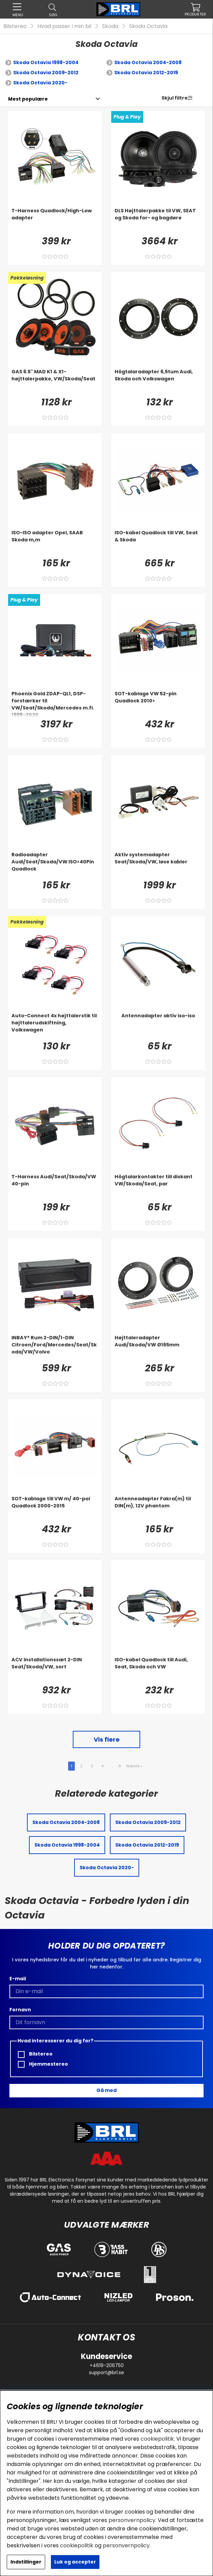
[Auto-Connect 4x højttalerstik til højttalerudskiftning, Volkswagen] (55, 1025)
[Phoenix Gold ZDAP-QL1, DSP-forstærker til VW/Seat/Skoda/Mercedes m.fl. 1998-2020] (55, 703)
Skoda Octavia (148, 26)
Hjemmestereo (43, 2064)
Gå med (106, 2090)
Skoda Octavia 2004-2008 (148, 62)
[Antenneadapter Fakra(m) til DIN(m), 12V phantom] (158, 1508)
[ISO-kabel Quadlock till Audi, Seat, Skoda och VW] (158, 1669)
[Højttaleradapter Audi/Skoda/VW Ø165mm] (158, 1347)
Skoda (110, 26)
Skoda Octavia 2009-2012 (46, 72)
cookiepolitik (157, 2439)
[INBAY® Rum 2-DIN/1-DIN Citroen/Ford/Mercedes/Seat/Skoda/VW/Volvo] (55, 1347)
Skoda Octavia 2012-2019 (146, 72)
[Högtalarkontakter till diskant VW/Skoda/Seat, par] (158, 1186)
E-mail (17, 1978)
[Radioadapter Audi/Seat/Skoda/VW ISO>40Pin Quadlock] (55, 864)
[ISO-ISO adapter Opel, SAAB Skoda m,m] (55, 542)
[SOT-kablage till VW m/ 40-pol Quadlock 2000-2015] (55, 1508)
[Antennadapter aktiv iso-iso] (158, 1025)
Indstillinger (25, 2561)
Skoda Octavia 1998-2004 (46, 62)
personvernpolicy (132, 2520)
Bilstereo (15, 26)
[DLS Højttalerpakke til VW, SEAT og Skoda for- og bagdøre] (158, 220)
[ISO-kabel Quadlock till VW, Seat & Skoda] (158, 542)
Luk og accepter (75, 2561)
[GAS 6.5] (55, 381)
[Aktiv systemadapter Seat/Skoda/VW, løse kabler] (158, 864)
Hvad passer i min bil (64, 26)
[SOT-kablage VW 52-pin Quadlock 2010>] (158, 703)
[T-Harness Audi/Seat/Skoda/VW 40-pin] (55, 1186)
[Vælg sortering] (28, 99)
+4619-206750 (107, 2365)
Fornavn (20, 2009)
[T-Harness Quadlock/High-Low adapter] (55, 220)
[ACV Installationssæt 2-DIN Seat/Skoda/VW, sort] (55, 1669)
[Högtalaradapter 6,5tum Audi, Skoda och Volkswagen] (158, 381)
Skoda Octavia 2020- (40, 82)
